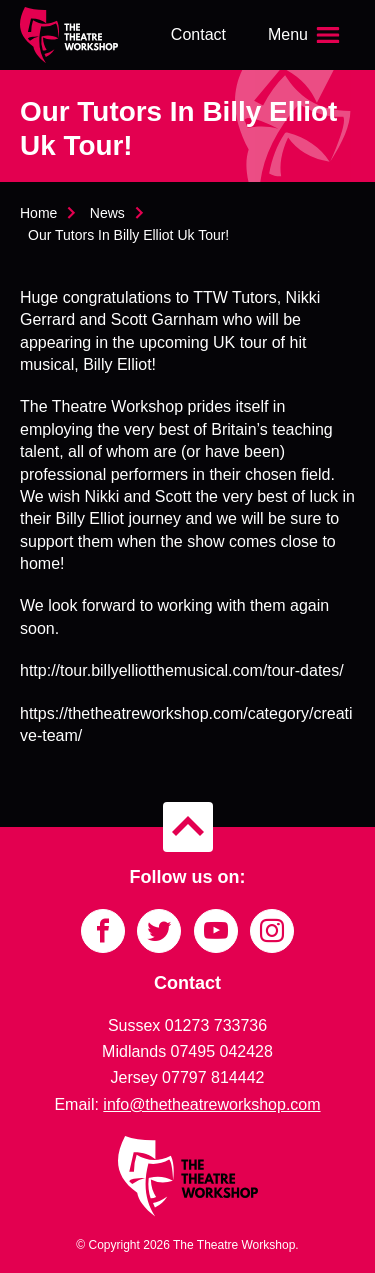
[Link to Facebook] (103, 931)
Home (38, 213)
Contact (198, 34)
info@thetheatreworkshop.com (211, 1104)
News (107, 213)
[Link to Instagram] (272, 931)
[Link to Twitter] (159, 931)
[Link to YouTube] (216, 931)
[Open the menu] (306, 35)
